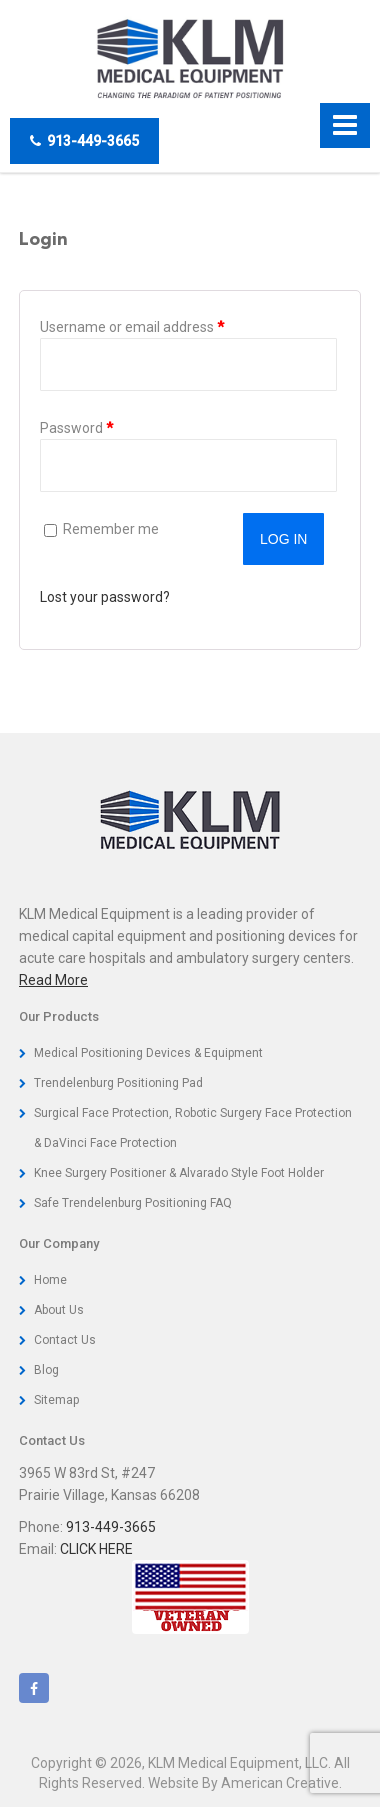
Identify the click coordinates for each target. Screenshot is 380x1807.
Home (50, 1280)
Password (104, 426)
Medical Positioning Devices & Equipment (148, 1053)
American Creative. (281, 1783)
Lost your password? (105, 597)
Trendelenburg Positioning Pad (118, 1083)
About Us (59, 1310)
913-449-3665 (84, 141)
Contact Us (65, 1340)
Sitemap (56, 1400)
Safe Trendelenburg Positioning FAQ (133, 1203)
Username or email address (160, 325)
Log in (283, 539)
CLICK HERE (96, 1549)
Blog (46, 1370)
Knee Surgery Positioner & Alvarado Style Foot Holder (179, 1173)
